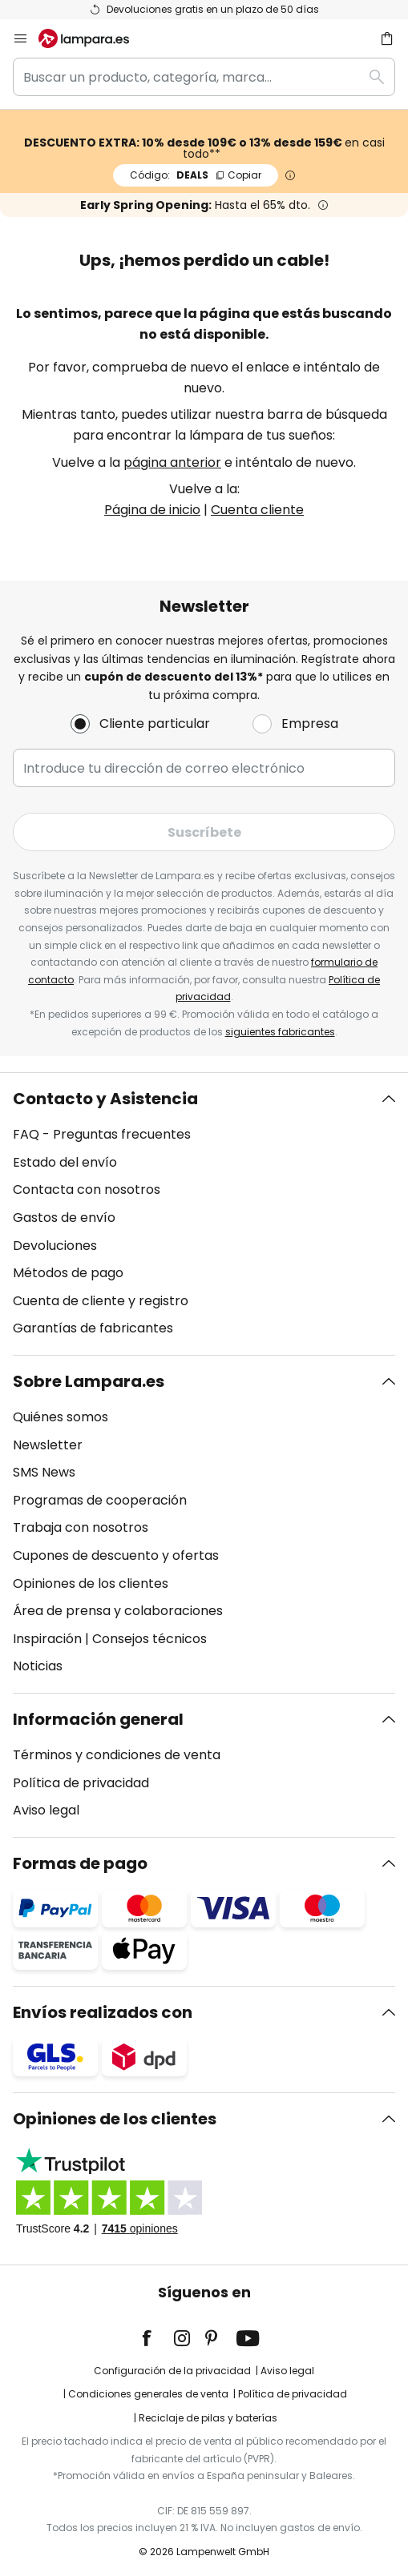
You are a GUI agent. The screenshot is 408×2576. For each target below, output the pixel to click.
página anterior (172, 462)
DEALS (195, 175)
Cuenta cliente (257, 509)
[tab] (204, 1214)
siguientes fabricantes (280, 1032)
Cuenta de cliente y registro (100, 1301)
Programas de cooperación (100, 1500)
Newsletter (48, 1445)
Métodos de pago (68, 1273)
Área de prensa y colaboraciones (118, 1610)
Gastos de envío (64, 1217)
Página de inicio (152, 509)
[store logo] (93, 38)
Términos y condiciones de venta (116, 1755)
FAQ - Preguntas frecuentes (102, 1134)
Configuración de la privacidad (172, 2370)
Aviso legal (46, 1810)
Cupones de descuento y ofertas (116, 1555)
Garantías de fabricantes (93, 1328)
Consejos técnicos (149, 1639)
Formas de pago (80, 1863)
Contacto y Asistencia (105, 1098)
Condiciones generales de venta (148, 2394)
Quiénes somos (60, 1417)
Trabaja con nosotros (80, 1527)
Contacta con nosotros (86, 1189)
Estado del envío (65, 1162)
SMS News (44, 1472)
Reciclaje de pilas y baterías (208, 2418)
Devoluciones (55, 1245)
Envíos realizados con (102, 2012)
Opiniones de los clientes (90, 1583)
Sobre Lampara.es (88, 1381)
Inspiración (47, 1639)
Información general (98, 1719)
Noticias (38, 1666)
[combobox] (204, 77)
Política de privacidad (81, 1783)
